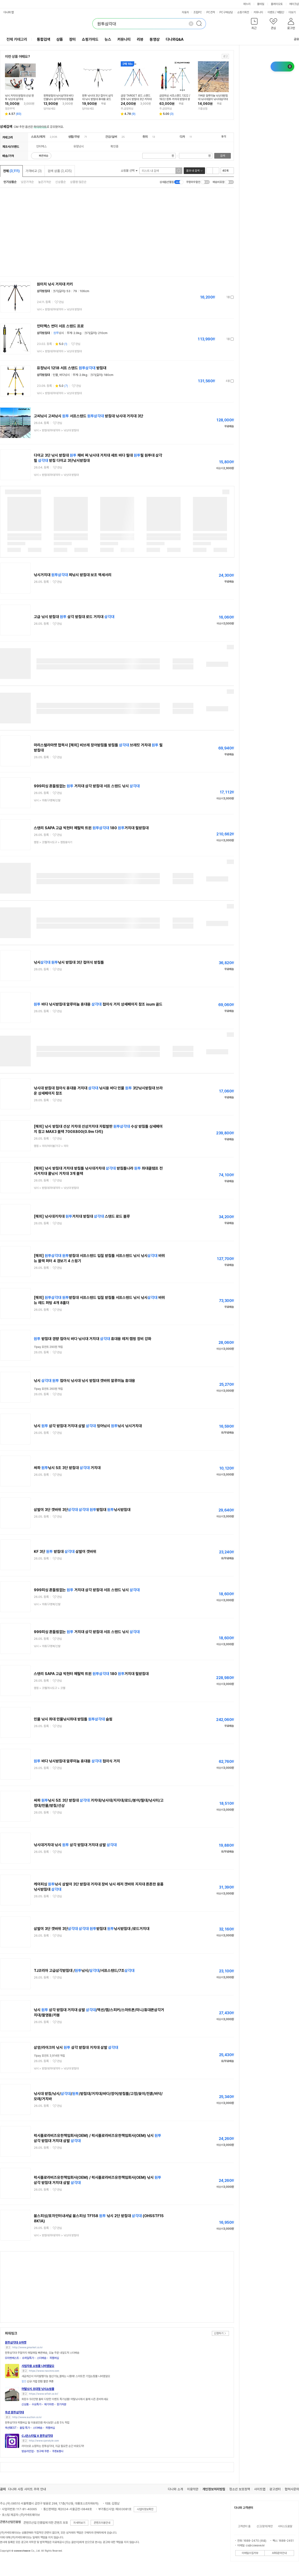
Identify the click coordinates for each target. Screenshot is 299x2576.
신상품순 (60, 182)
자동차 (185, 12)
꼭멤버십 (54, 2358)
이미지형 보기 (216, 171)
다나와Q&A (174, 39)
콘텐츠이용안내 (102, 2522)
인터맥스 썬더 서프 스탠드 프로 (60, 326)
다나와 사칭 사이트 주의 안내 (27, 2489)
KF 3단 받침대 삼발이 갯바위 (65, 1551)
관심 (61, 302)
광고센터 (275, 2489)
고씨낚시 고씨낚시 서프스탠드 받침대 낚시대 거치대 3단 (88, 416)
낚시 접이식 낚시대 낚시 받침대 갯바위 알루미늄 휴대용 (84, 1380)
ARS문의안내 (279, 2553)
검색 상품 (60, 171)
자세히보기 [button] (79, 2522)
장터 (72, 39)
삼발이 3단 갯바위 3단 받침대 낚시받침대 (82, 1509)
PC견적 (210, 12)
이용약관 (192, 2489)
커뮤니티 (258, 12)
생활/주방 (74, 136)
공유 (293, 39)
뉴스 (108, 39)
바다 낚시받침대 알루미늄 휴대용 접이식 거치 (77, 1761)
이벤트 (271, 12)
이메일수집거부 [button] (250, 2553)
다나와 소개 (175, 2489)
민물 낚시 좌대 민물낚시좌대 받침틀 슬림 (73, 1719)
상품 (59, 39)
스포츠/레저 (38, 136)
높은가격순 (44, 182)
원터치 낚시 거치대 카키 (55, 284)
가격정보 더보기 (217, 297)
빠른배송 (43, 155)
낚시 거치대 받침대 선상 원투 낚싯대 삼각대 (19, 97)
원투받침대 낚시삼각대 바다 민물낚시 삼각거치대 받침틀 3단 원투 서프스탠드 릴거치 (59, 97)
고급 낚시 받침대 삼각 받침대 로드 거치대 (74, 617)
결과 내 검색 (192, 170)
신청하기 (218, 2333)
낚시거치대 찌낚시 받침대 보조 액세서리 (73, 575)
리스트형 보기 (209, 171)
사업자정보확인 (145, 2509)
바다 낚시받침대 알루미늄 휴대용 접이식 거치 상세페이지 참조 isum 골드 (98, 1004)
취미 (145, 136)
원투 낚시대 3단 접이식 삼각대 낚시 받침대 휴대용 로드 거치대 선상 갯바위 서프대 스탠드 (97, 97)
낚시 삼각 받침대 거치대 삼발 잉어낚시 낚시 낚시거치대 (88, 1426)
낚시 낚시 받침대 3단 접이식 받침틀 (69, 962)
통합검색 (43, 39)
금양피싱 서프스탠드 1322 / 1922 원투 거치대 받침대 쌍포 (174, 97)
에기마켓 (49, 2404)
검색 (222, 155)
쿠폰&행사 (57, 2451)
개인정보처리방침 (213, 2489)
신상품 (25, 2404)
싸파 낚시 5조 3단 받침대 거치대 (67, 1468)
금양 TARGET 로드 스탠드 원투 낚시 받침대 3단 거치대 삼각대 (136, 97)
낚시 (59, 333)
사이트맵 (259, 2489)
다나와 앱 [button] (9, 12)
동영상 (155, 39)
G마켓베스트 (12, 2358)
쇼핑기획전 (243, 12)
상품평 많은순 (78, 182)
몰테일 (260, 4)
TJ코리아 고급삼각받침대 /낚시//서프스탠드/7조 (84, 1970)
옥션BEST (11, 2427)
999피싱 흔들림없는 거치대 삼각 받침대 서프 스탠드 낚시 (87, 786)
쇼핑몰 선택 (129, 170)
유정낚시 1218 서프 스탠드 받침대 (71, 368)
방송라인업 (27, 2451)
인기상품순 (10, 182)
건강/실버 (111, 136)
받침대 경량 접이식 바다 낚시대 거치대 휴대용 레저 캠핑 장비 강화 (92, 1339)
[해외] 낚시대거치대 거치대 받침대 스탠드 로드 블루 (82, 1216)
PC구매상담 (226, 12)
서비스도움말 (285, 2526)
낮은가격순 (27, 182)
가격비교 (34, 171)
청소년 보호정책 (239, 2489)
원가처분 (61, 2404)
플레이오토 (277, 4)
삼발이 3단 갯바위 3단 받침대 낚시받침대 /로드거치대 (91, 1928)
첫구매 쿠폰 (42, 2451)
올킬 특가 (25, 2427)
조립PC (197, 12)
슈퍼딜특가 (28, 2358)
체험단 (280, 12)
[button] (254, 25)
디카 (182, 136)
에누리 (246, 4)
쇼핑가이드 (90, 39)
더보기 (294, 12)
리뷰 (140, 39)
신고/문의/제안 (265, 2526)
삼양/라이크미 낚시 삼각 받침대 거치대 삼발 (76, 2047)
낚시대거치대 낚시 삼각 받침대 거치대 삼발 (75, 1845)
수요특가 (36, 2404)
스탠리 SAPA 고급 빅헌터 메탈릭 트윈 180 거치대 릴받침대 (91, 828)
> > (59, 309)
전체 (11, 171)
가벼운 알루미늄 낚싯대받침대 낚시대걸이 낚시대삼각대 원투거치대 (213, 97)
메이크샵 (294, 4)
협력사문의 (292, 2489)
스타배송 (41, 2358)
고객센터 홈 (244, 2526)
